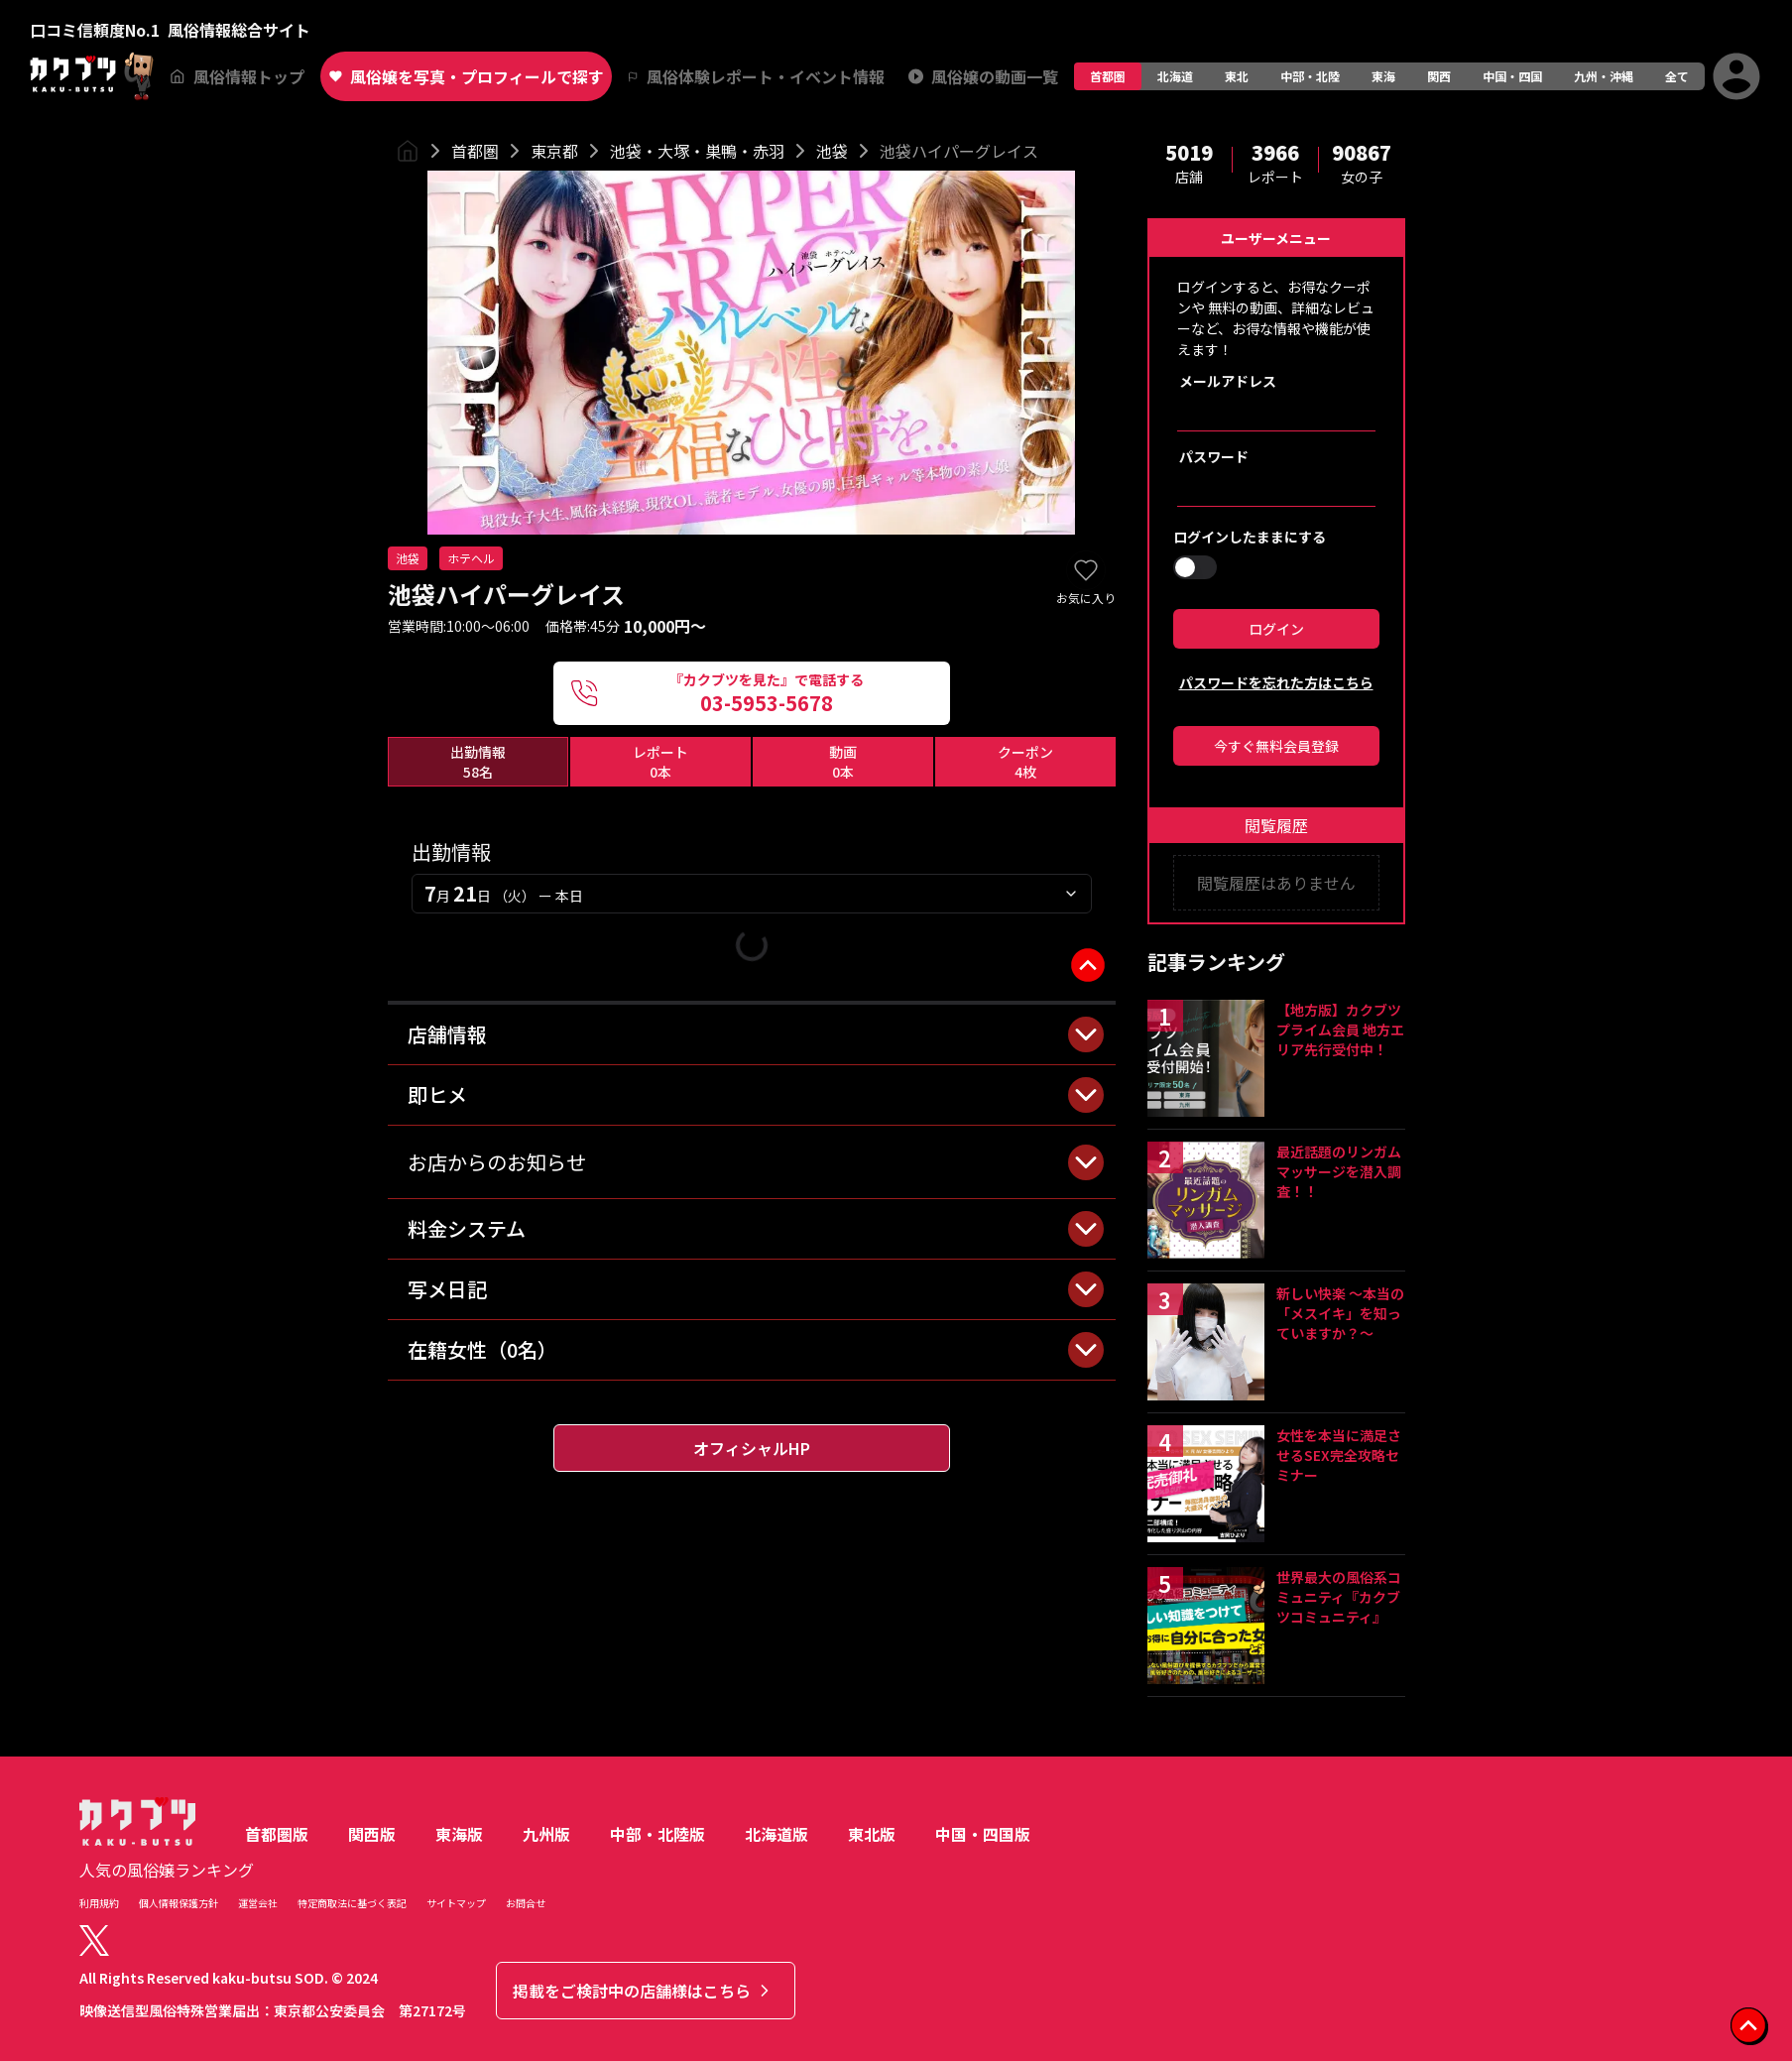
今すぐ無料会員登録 (1276, 746)
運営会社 (258, 1902)
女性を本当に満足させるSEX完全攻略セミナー (1338, 1455)
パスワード (1214, 456)
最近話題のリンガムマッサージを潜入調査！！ (1338, 1171)
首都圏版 (276, 1834)
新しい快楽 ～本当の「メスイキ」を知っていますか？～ (1340, 1313)
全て (1677, 75)
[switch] (1195, 567)
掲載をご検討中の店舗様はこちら (644, 1990)
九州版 (546, 1834)
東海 (1383, 75)
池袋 (832, 151)
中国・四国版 (982, 1834)
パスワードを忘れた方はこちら (1276, 682)
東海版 (459, 1834)
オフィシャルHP (751, 1448)
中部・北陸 (1310, 75)
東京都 (554, 151)
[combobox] (752, 893)
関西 (1439, 75)
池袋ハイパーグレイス (959, 151)
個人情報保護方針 (178, 1902)
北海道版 (776, 1834)
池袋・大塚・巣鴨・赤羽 (697, 151)
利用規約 (99, 1902)
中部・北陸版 (657, 1834)
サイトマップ (456, 1902)
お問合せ (525, 1902)
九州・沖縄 (1603, 75)
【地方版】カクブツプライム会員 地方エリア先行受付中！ (1340, 1029)
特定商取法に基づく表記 (352, 1902)
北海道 (1175, 75)
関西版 (372, 1834)
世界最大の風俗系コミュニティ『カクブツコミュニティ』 (1338, 1597)
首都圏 (1108, 75)
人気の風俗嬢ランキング (166, 1869)
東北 (1237, 75)
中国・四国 (1512, 75)
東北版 (872, 1834)
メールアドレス (1227, 381)
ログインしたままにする (1249, 536)
